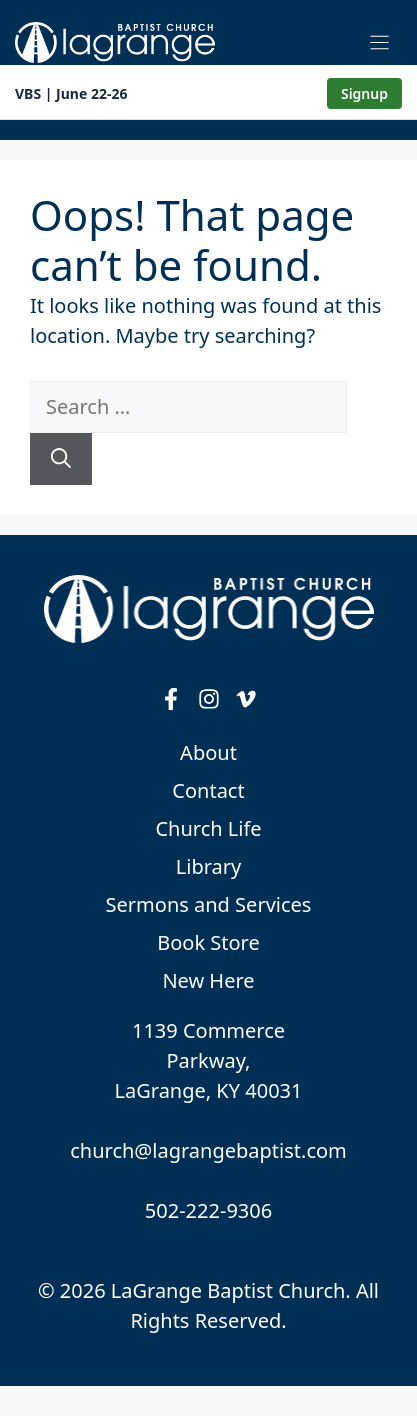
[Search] (61, 459)
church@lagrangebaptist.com (208, 1150)
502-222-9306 (208, 1210)
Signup (364, 93)
